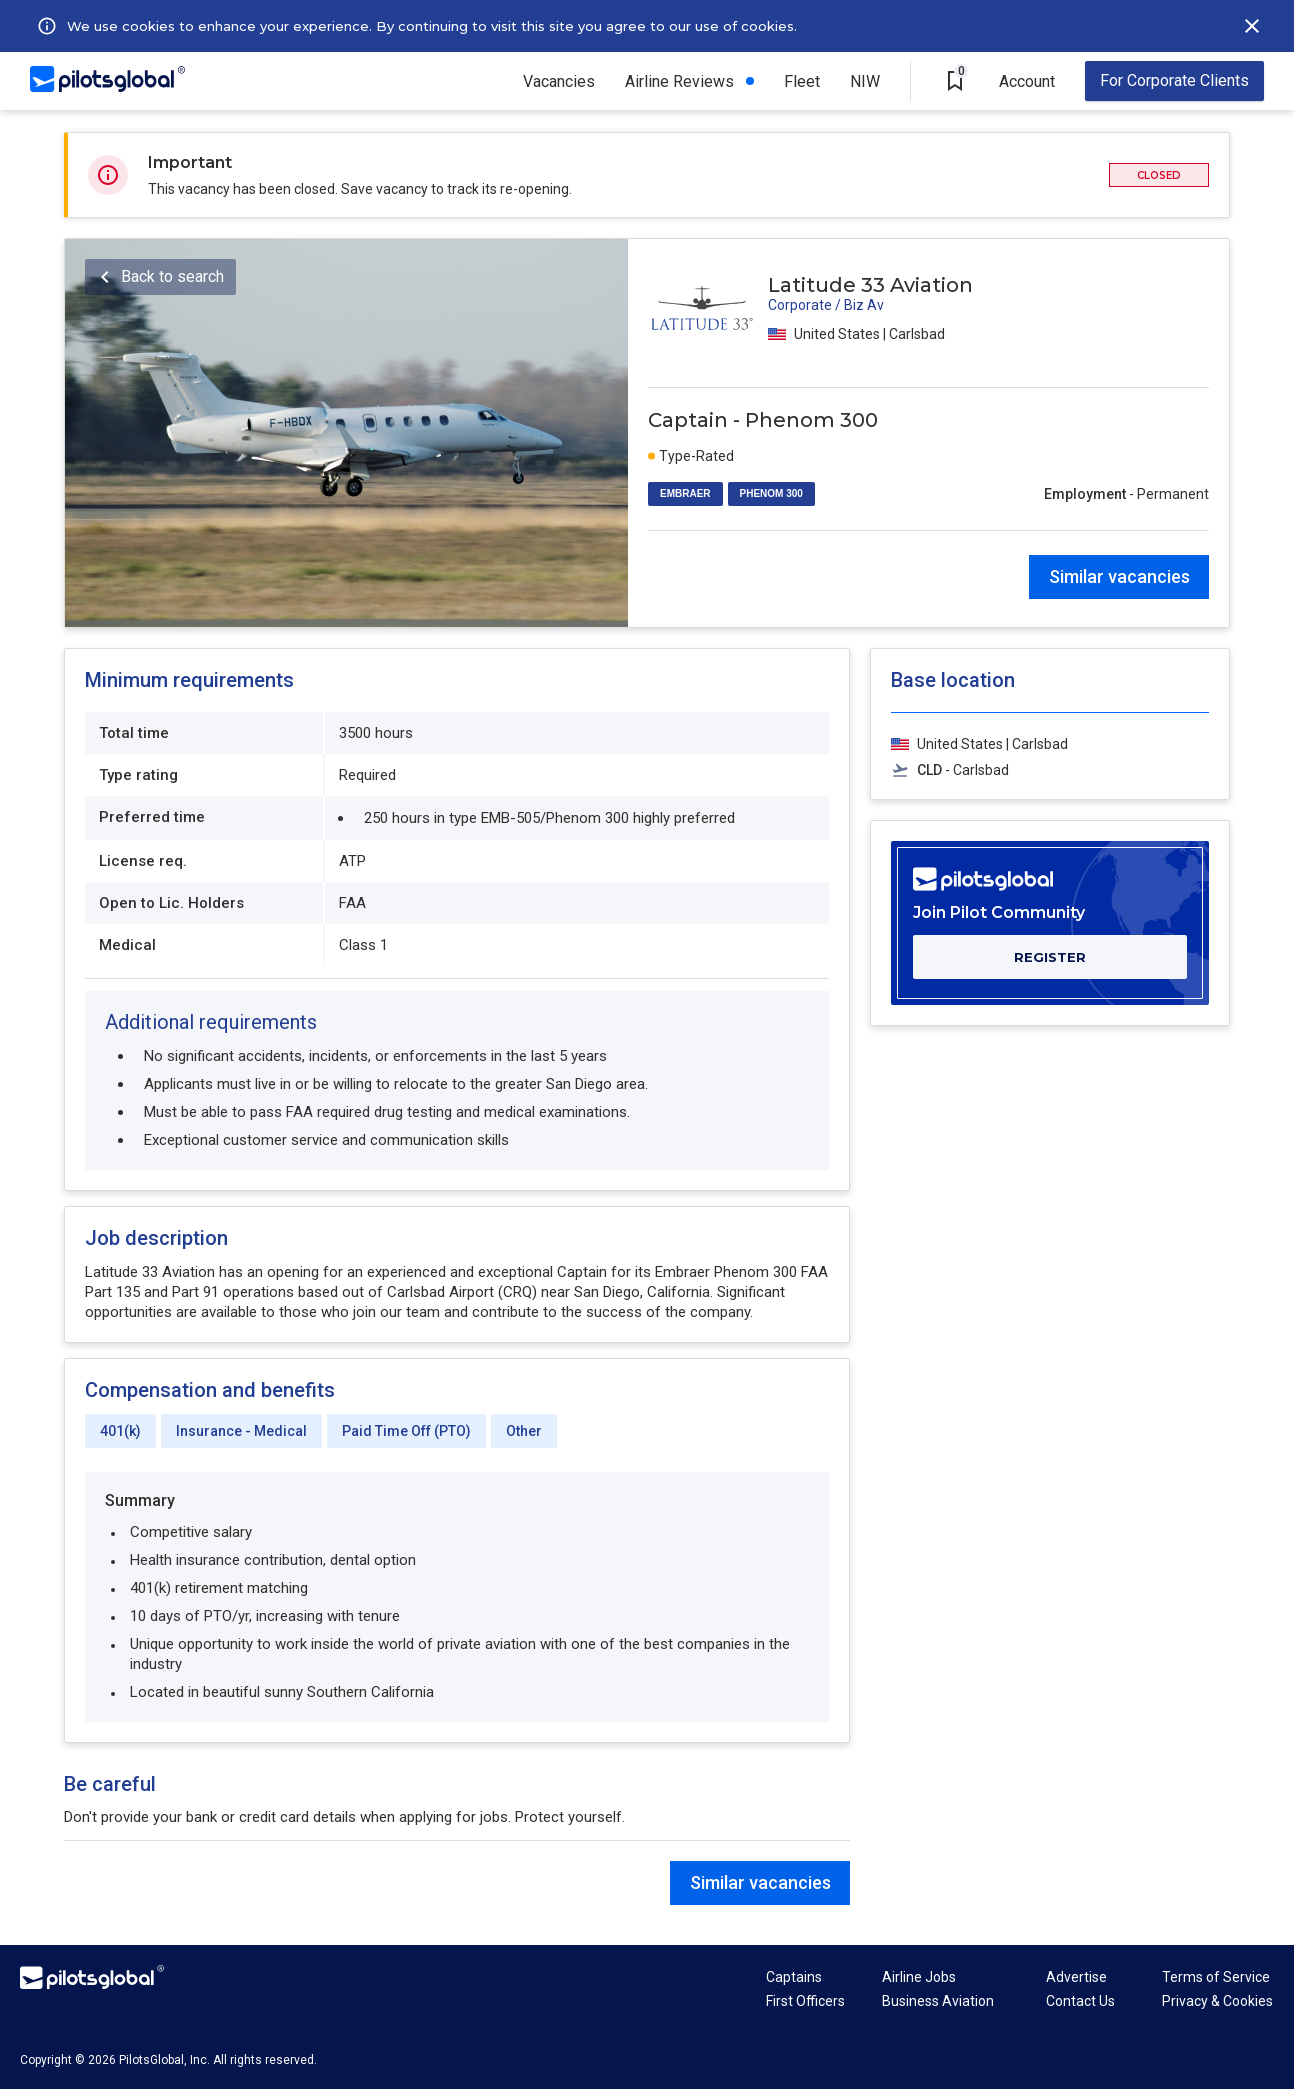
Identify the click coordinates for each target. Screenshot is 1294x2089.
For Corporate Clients (1174, 80)
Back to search (172, 276)
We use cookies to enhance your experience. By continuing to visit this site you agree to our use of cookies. (432, 26)
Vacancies (559, 81)
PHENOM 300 (771, 493)
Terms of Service (1216, 1977)
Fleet (802, 81)
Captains (794, 1977)
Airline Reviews (679, 81)
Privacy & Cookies (1217, 2001)
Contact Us (1080, 2001)
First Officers (805, 2001)
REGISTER (1050, 957)
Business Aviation (938, 2001)
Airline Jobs (919, 1977)
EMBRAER (685, 493)
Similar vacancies (1119, 576)
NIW (865, 81)
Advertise (1076, 1977)
